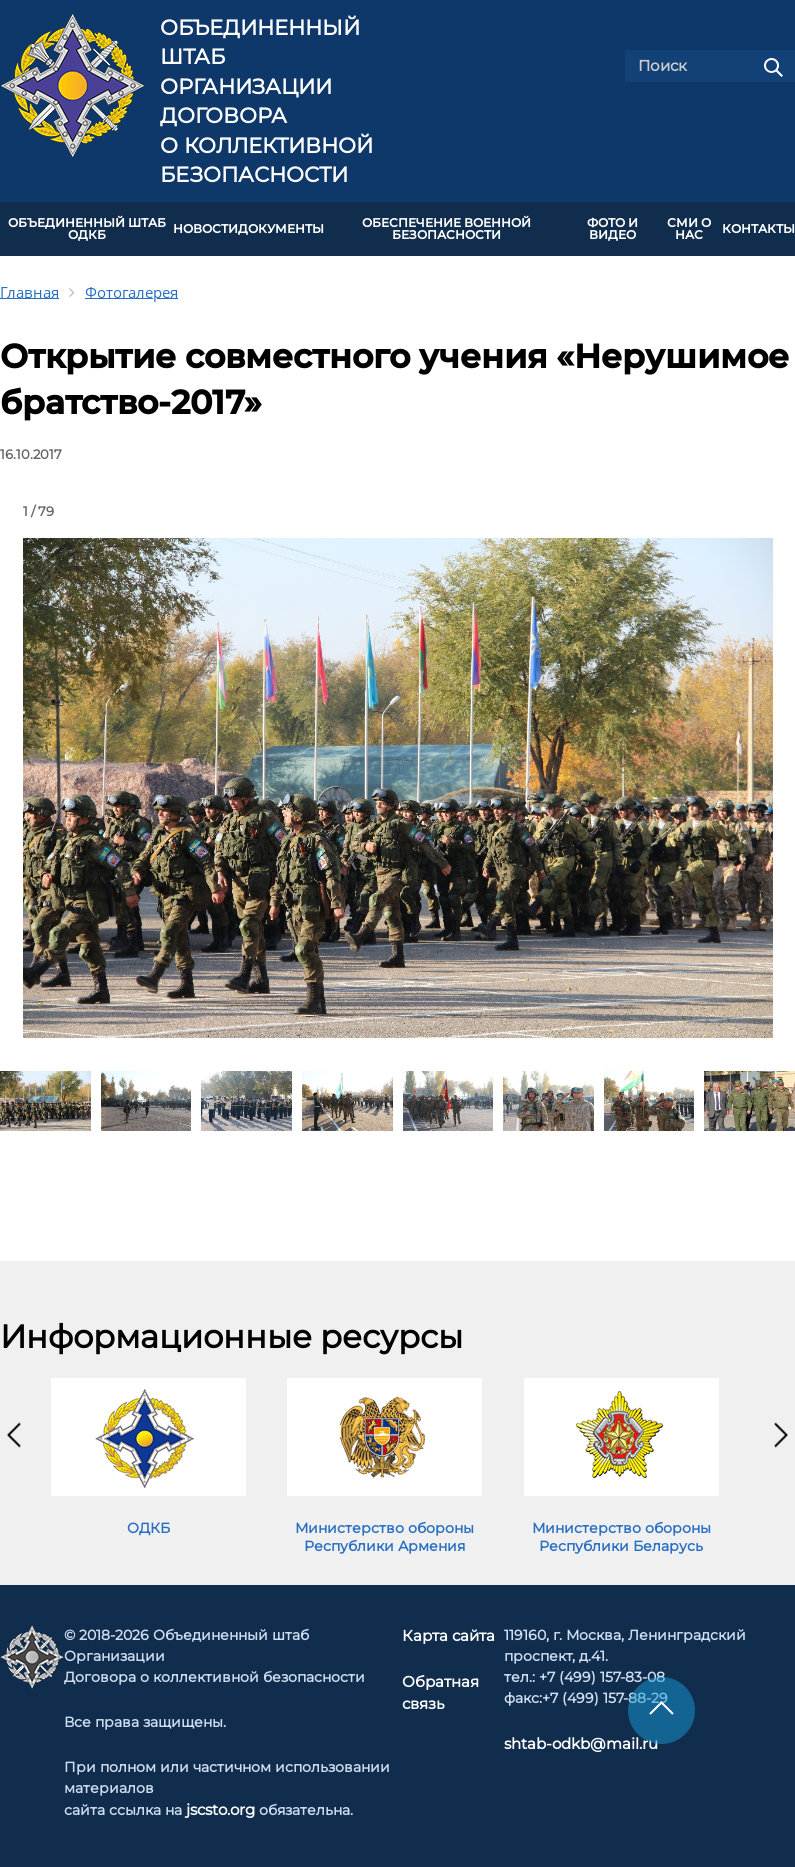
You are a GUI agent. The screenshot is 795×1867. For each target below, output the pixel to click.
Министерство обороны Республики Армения (384, 1533)
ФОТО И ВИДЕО (612, 227)
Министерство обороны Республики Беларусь (621, 1533)
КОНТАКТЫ (758, 227)
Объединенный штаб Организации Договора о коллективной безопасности (266, 101)
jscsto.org (220, 1806)
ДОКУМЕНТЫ (281, 227)
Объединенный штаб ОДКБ (87, 227)
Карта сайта (449, 1632)
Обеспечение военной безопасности (446, 227)
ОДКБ (148, 1524)
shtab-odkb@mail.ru (573, 1740)
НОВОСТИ (205, 227)
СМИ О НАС (689, 227)
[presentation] (14, 1431)
